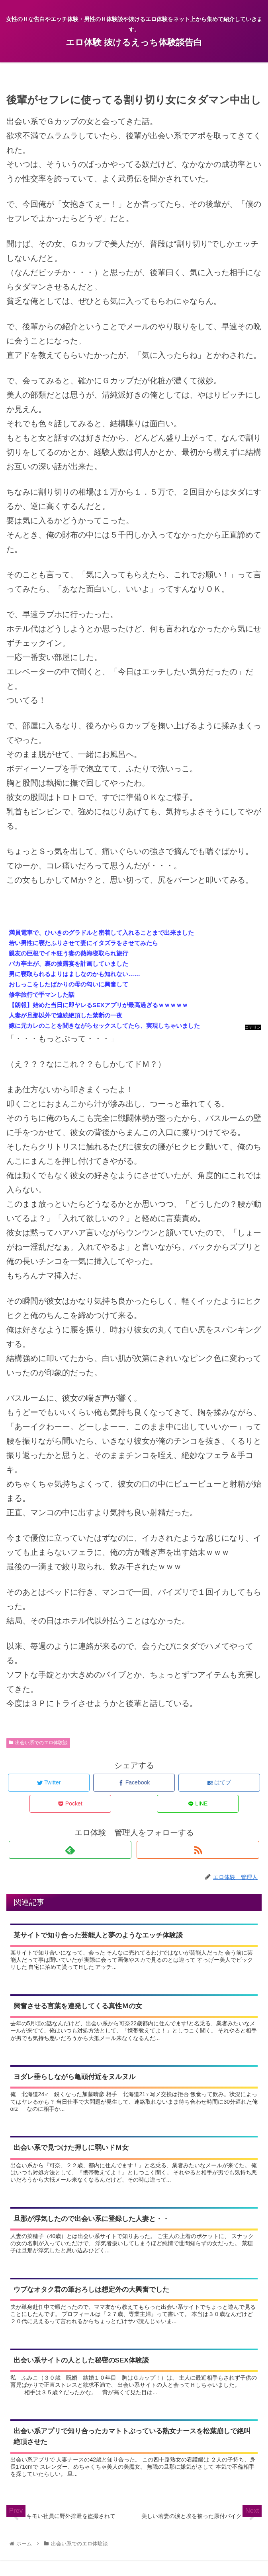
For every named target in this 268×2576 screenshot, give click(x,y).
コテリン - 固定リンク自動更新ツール (253, 1027)
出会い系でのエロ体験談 (38, 1742)
